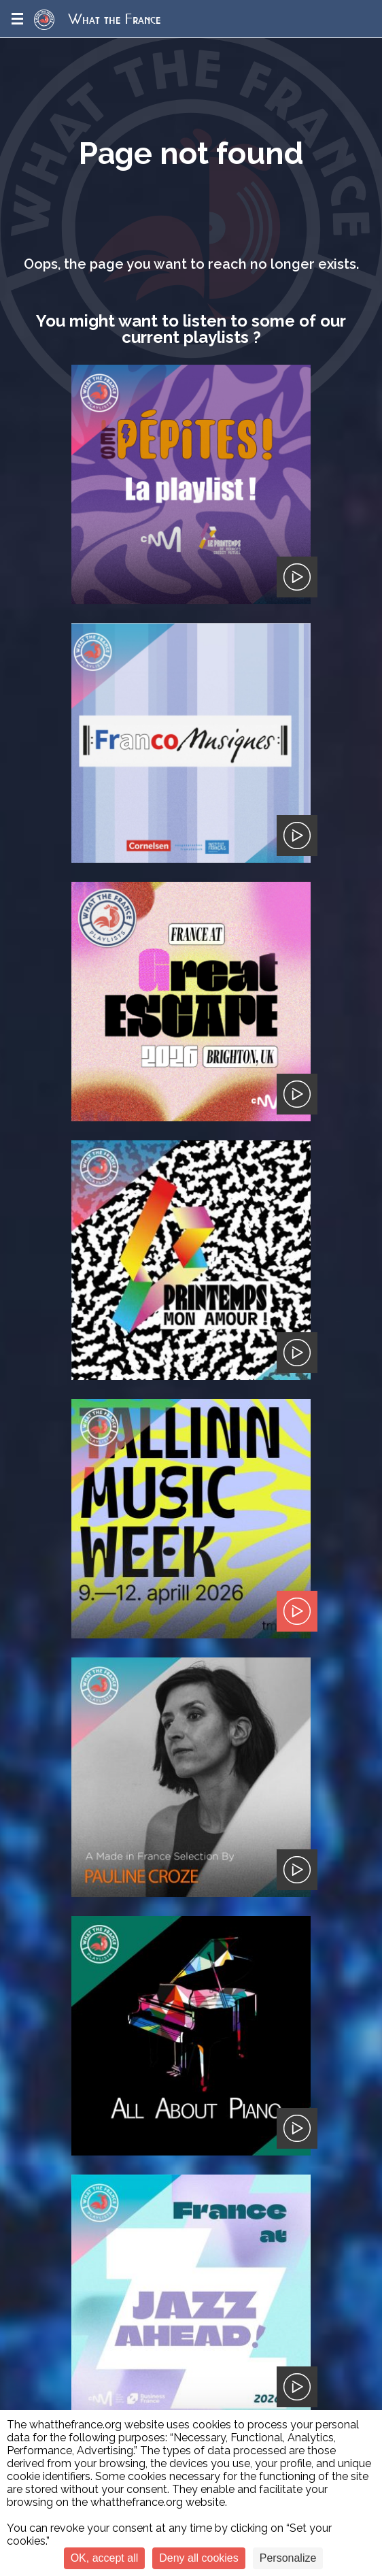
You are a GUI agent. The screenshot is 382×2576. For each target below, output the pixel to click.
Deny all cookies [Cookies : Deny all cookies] (199, 2558)
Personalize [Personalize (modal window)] (288, 2558)
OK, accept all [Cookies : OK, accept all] (105, 2558)
